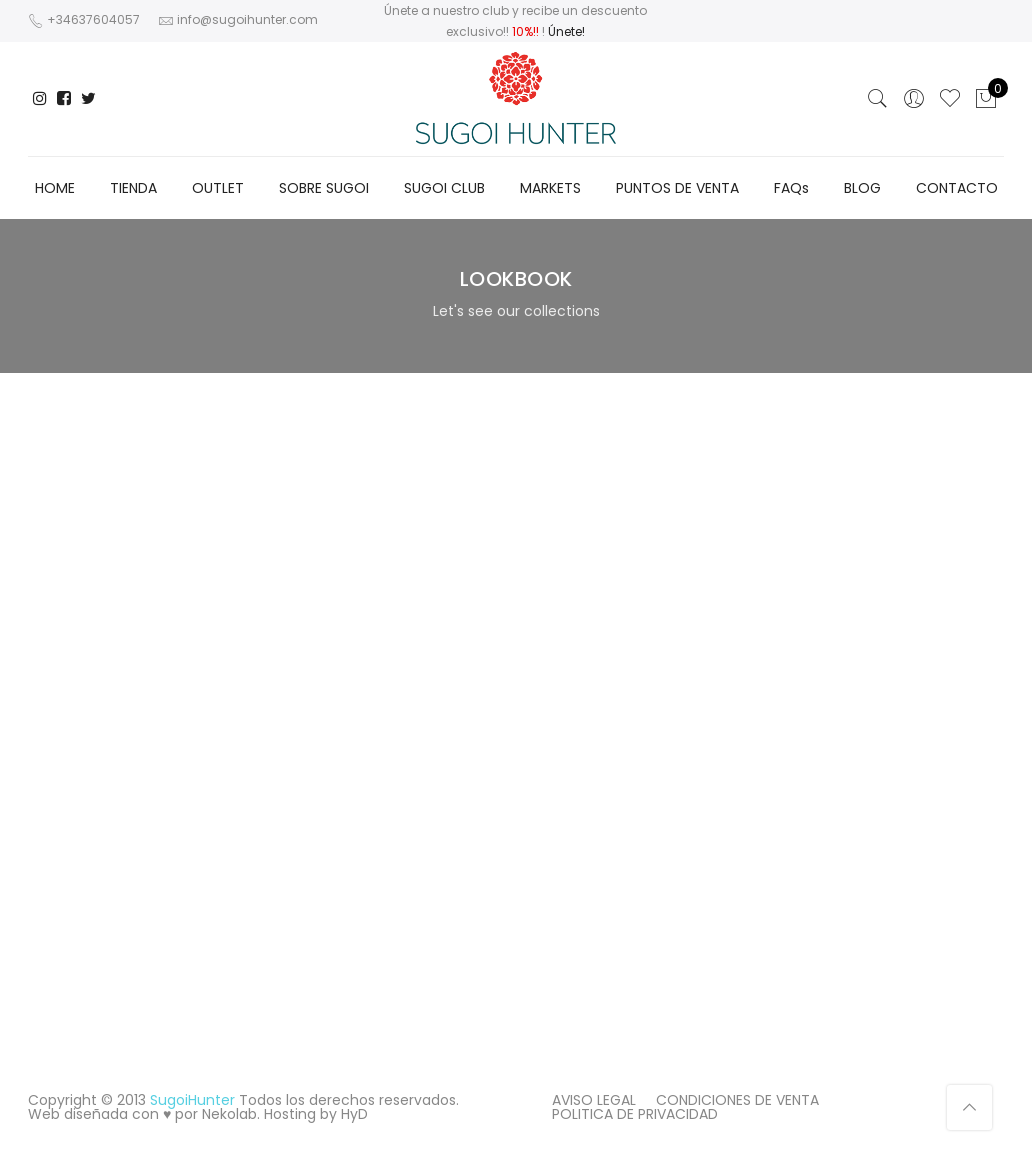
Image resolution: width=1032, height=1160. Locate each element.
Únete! (566, 31)
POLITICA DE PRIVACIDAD (635, 1114)
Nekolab (229, 1114)
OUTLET (218, 188)
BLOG (862, 188)
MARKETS (550, 188)
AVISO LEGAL (594, 1100)
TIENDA (133, 188)
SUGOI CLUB (444, 188)
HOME (55, 188)
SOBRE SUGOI (324, 188)
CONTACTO (957, 188)
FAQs (791, 188)
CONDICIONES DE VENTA (737, 1100)
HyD (354, 1114)
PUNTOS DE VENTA (677, 188)
